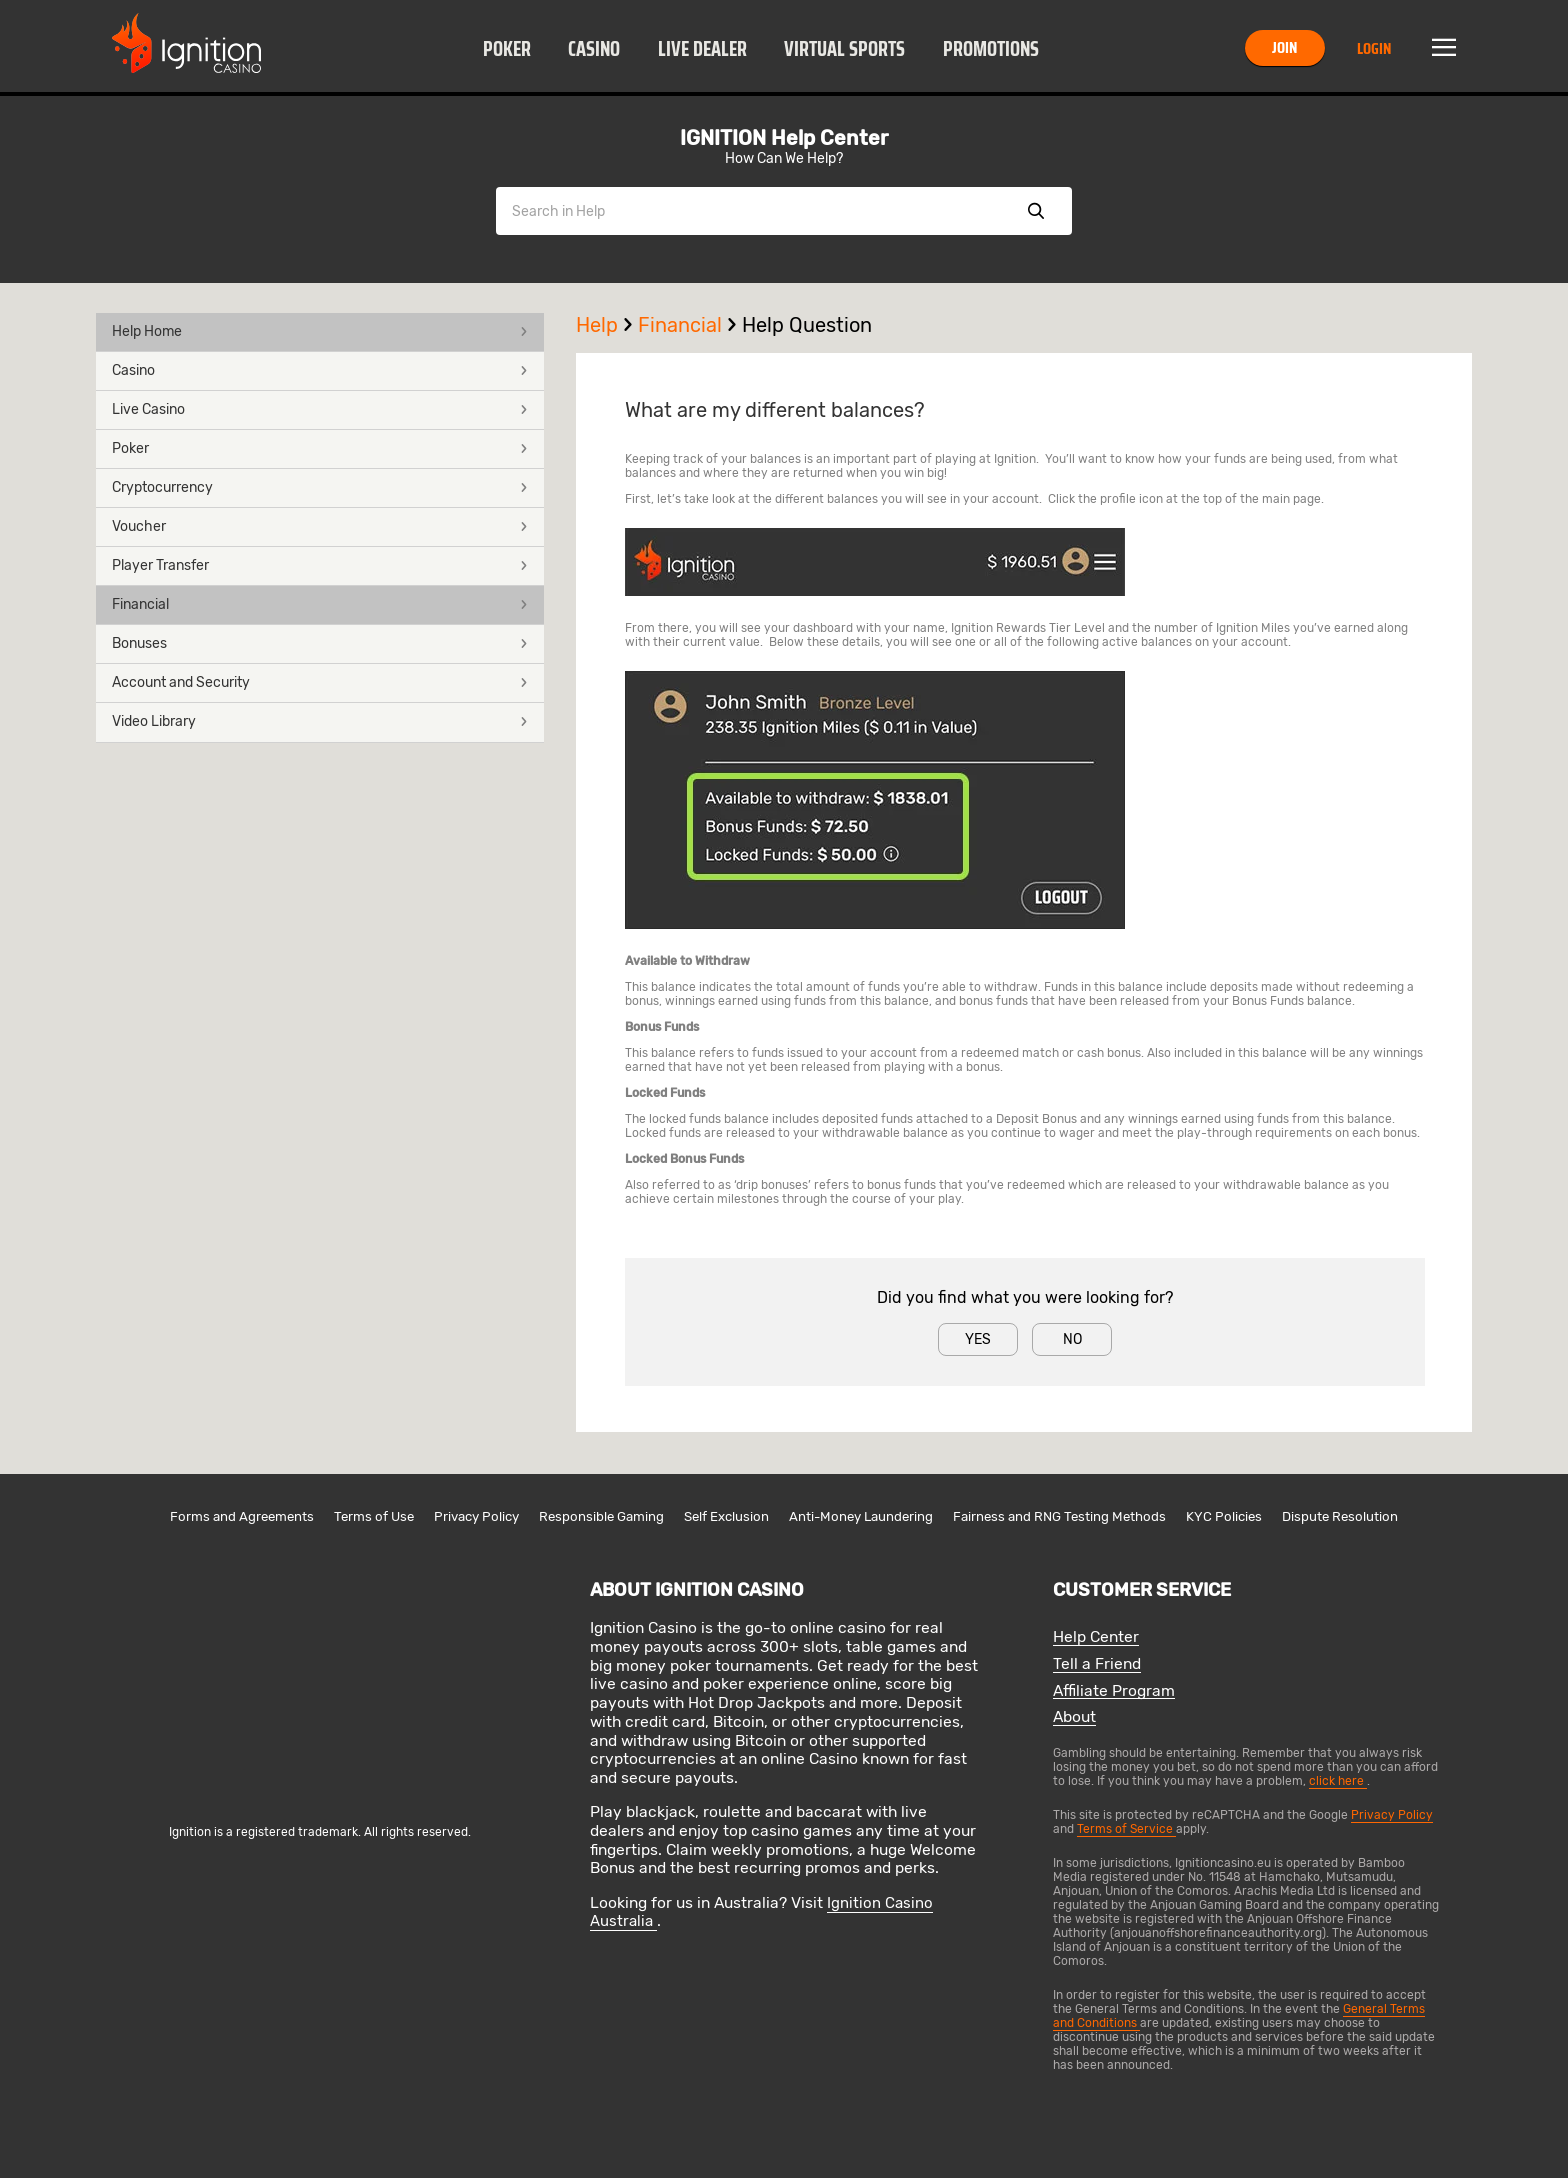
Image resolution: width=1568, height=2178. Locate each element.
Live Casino (320, 409)
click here (1338, 1781)
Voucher (320, 526)
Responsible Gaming (601, 1516)
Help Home (320, 331)
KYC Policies (1224, 1516)
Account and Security (320, 682)
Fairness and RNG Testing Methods (1059, 1516)
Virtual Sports (844, 49)
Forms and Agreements (242, 1516)
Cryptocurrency (320, 487)
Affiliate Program (1114, 1691)
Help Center (1096, 1637)
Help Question (807, 325)
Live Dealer (702, 49)
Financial (320, 604)
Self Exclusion (726, 1516)
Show (1036, 211)
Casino (594, 49)
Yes (978, 1339)
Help (607, 325)
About (1074, 1717)
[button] (506, 48)
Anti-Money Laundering (861, 1516)
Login (1374, 48)
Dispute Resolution (1340, 1516)
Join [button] (1284, 47)
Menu (1444, 48)
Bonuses (320, 643)
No (1072, 1339)
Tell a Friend (1097, 1664)
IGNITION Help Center (784, 138)
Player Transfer (320, 565)
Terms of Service (1126, 1829)
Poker (507, 49)
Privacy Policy (476, 1516)
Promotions (991, 49)
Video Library (320, 721)
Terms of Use (374, 1516)
